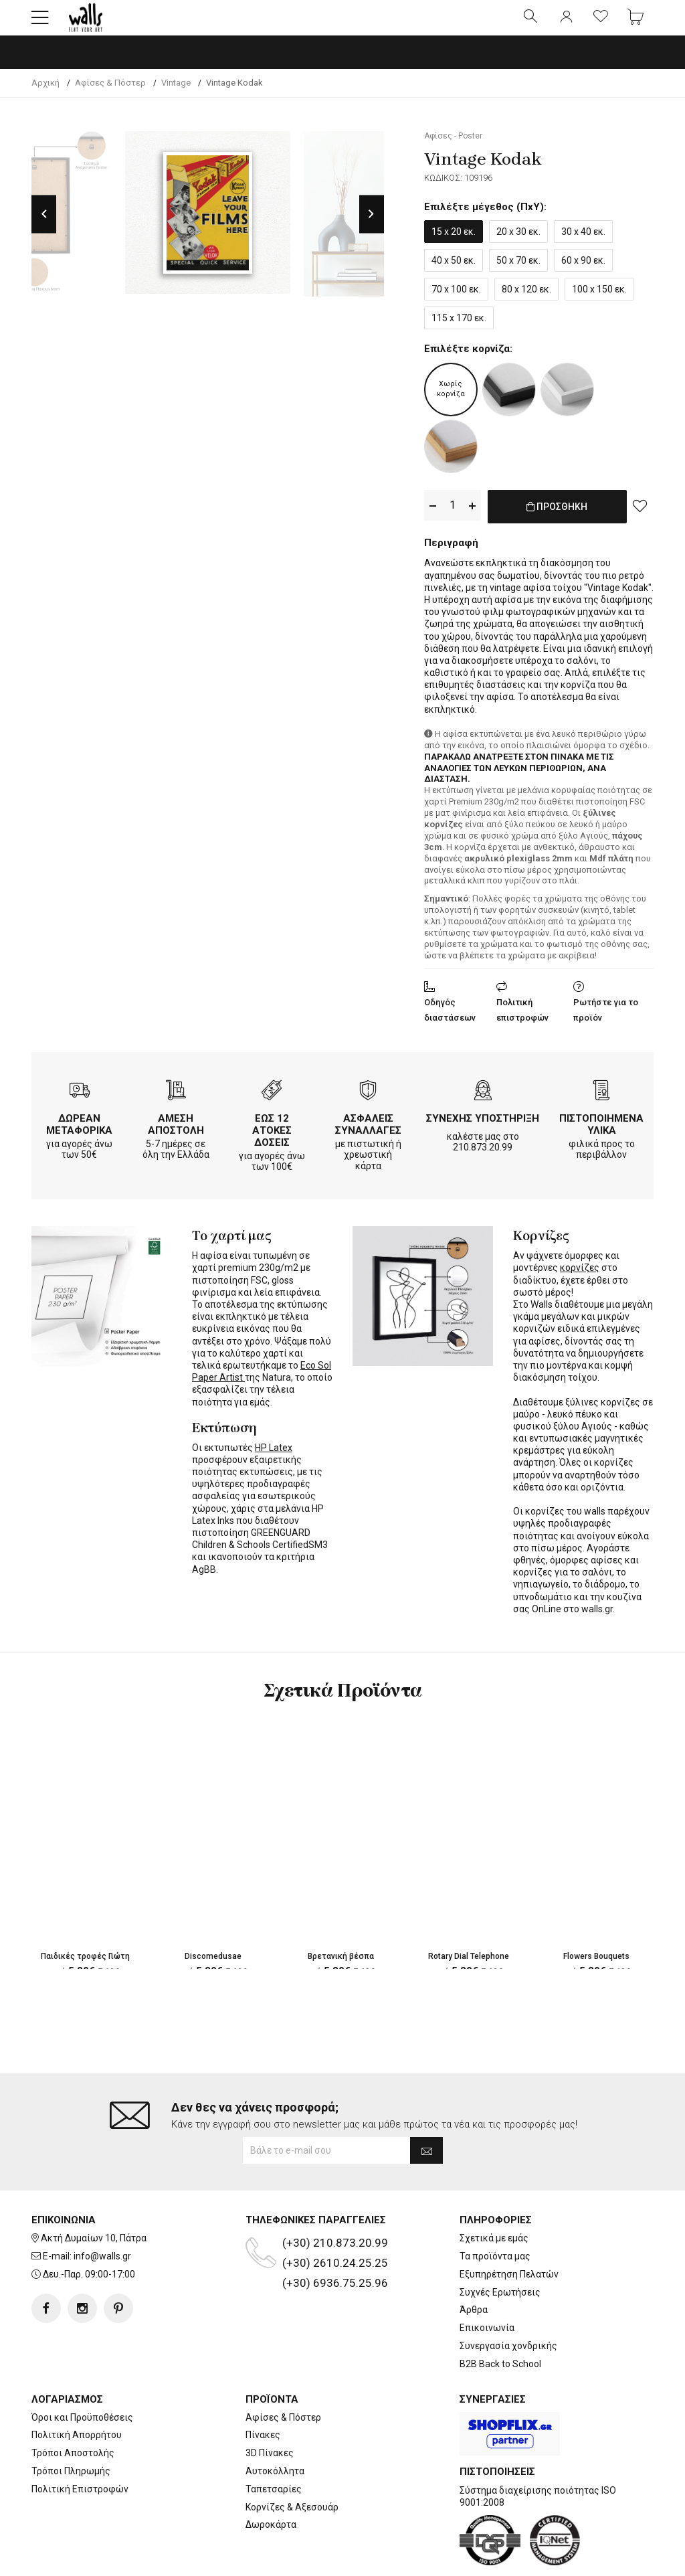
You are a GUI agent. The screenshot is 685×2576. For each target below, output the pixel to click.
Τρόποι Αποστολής (72, 2410)
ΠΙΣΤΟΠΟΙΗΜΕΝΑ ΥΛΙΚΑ (601, 1133)
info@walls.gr (102, 2214)
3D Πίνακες (270, 2410)
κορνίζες (579, 1276)
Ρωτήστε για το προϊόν (605, 1018)
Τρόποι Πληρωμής (70, 2428)
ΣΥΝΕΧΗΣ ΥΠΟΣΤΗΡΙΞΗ (482, 1127)
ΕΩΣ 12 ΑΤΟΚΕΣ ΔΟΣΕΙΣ (272, 1139)
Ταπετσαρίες (274, 2446)
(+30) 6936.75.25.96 (335, 2240)
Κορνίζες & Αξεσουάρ (292, 2465)
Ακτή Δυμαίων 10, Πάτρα (93, 2196)
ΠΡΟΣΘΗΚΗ (557, 525)
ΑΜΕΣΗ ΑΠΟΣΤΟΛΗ (176, 1133)
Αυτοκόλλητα (275, 2428)
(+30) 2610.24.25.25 (335, 2220)
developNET (453, 2558)
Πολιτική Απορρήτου (76, 2393)
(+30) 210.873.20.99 (335, 2200)
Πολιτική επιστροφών (522, 1018)
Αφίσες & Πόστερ (283, 2375)
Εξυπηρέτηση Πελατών (509, 2232)
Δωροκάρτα (271, 2483)
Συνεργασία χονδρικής (508, 2303)
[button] (40, 23)
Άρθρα (474, 2268)
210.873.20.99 (482, 1155)
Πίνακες (263, 2393)
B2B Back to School (500, 2321)
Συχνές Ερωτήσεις (500, 2250)
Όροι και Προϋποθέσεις (82, 2375)
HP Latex (273, 1456)
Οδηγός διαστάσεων (450, 1018)
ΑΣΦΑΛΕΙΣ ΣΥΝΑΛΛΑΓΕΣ (368, 1133)
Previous (43, 225)
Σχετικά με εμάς (494, 2196)
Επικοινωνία (487, 2285)
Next (371, 225)
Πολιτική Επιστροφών (79, 2446)
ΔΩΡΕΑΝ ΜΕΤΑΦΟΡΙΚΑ (79, 1133)
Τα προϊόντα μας (495, 2214)
